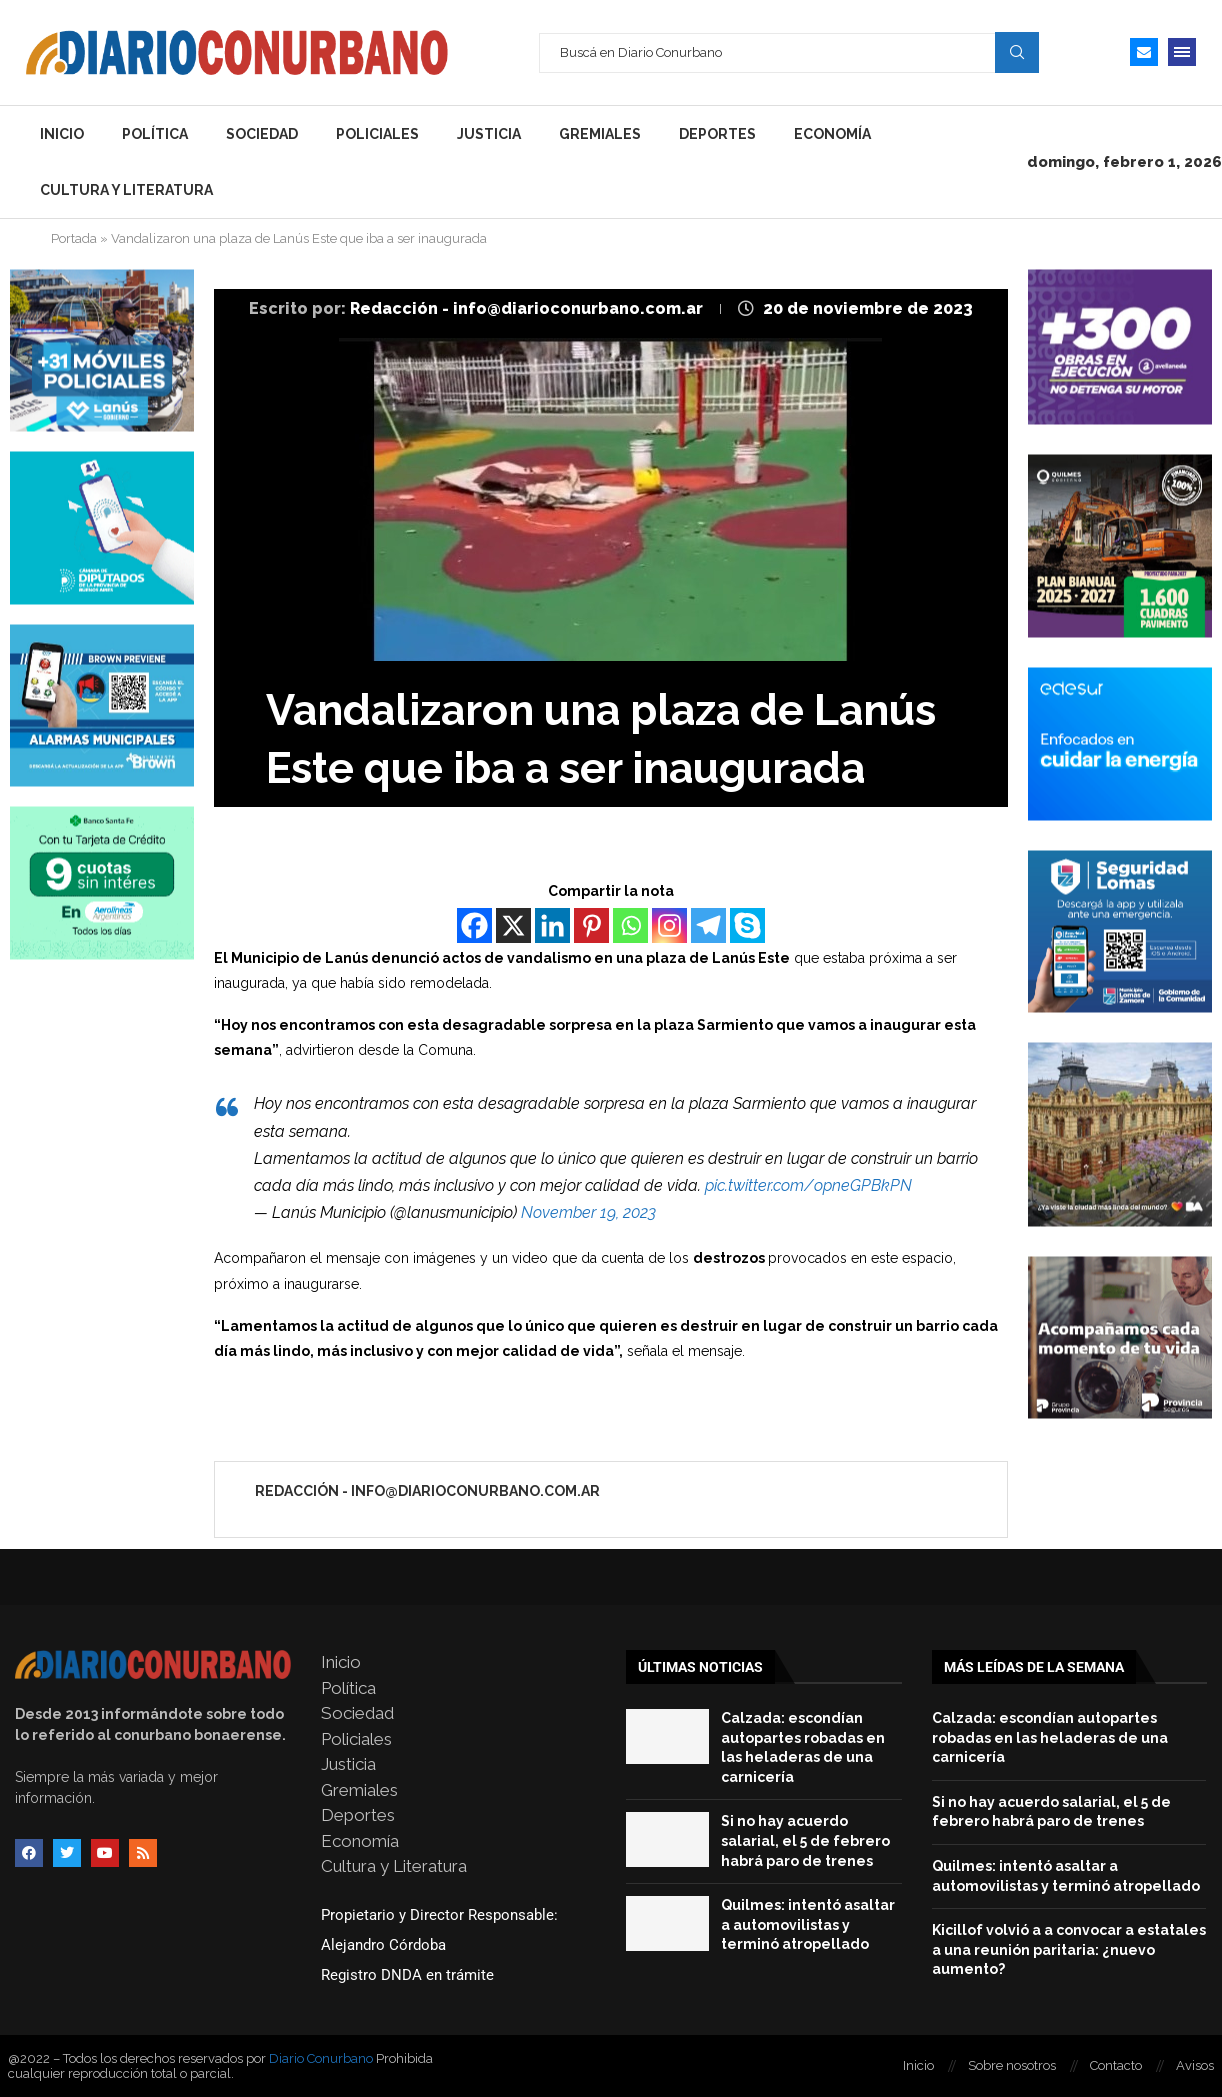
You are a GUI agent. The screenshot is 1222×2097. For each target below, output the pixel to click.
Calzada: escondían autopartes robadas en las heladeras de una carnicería (1050, 1737)
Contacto (1116, 2065)
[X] (513, 925)
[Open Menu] (1182, 52)
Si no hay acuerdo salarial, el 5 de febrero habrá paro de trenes (805, 1840)
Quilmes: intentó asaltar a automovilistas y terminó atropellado (808, 1924)
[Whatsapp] (630, 925)
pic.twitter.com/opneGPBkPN (808, 1185)
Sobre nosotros (1012, 2065)
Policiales (377, 134)
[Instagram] (669, 925)
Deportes (717, 134)
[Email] (1144, 52)
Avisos (1195, 2065)
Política (155, 134)
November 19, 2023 (588, 1212)
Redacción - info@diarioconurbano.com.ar (528, 308)
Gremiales (600, 134)
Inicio (62, 134)
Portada (74, 238)
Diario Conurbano (321, 2058)
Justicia (489, 134)
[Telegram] (708, 925)
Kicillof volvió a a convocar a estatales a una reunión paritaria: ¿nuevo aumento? (1069, 1949)
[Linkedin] (552, 925)
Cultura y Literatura (126, 190)
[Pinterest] (591, 925)
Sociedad (262, 134)
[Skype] (747, 925)
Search (1017, 52)
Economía (832, 134)
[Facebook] (474, 925)
